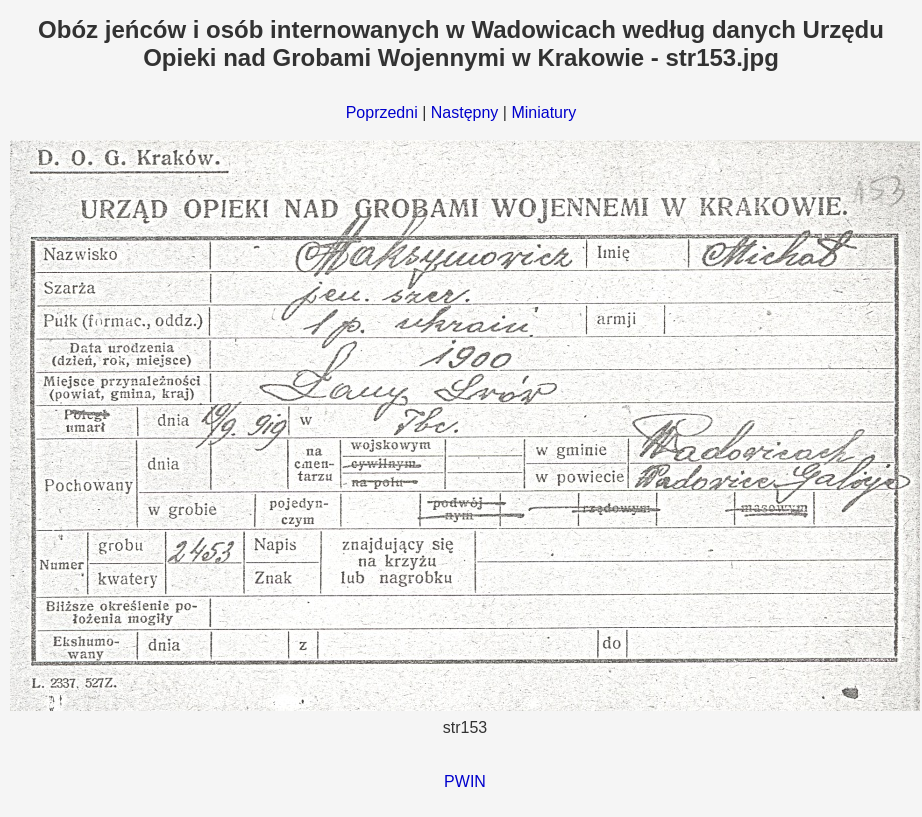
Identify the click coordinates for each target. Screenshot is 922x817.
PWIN (465, 781)
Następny (465, 112)
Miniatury (543, 112)
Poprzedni (382, 112)
